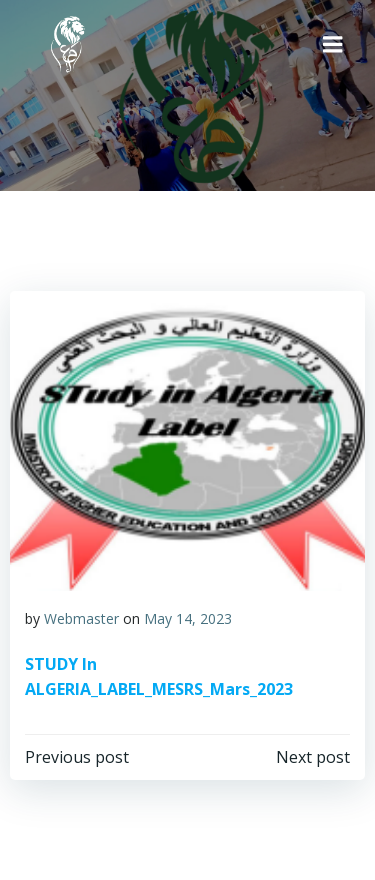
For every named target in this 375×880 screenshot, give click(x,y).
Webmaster (81, 618)
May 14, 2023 (188, 618)
